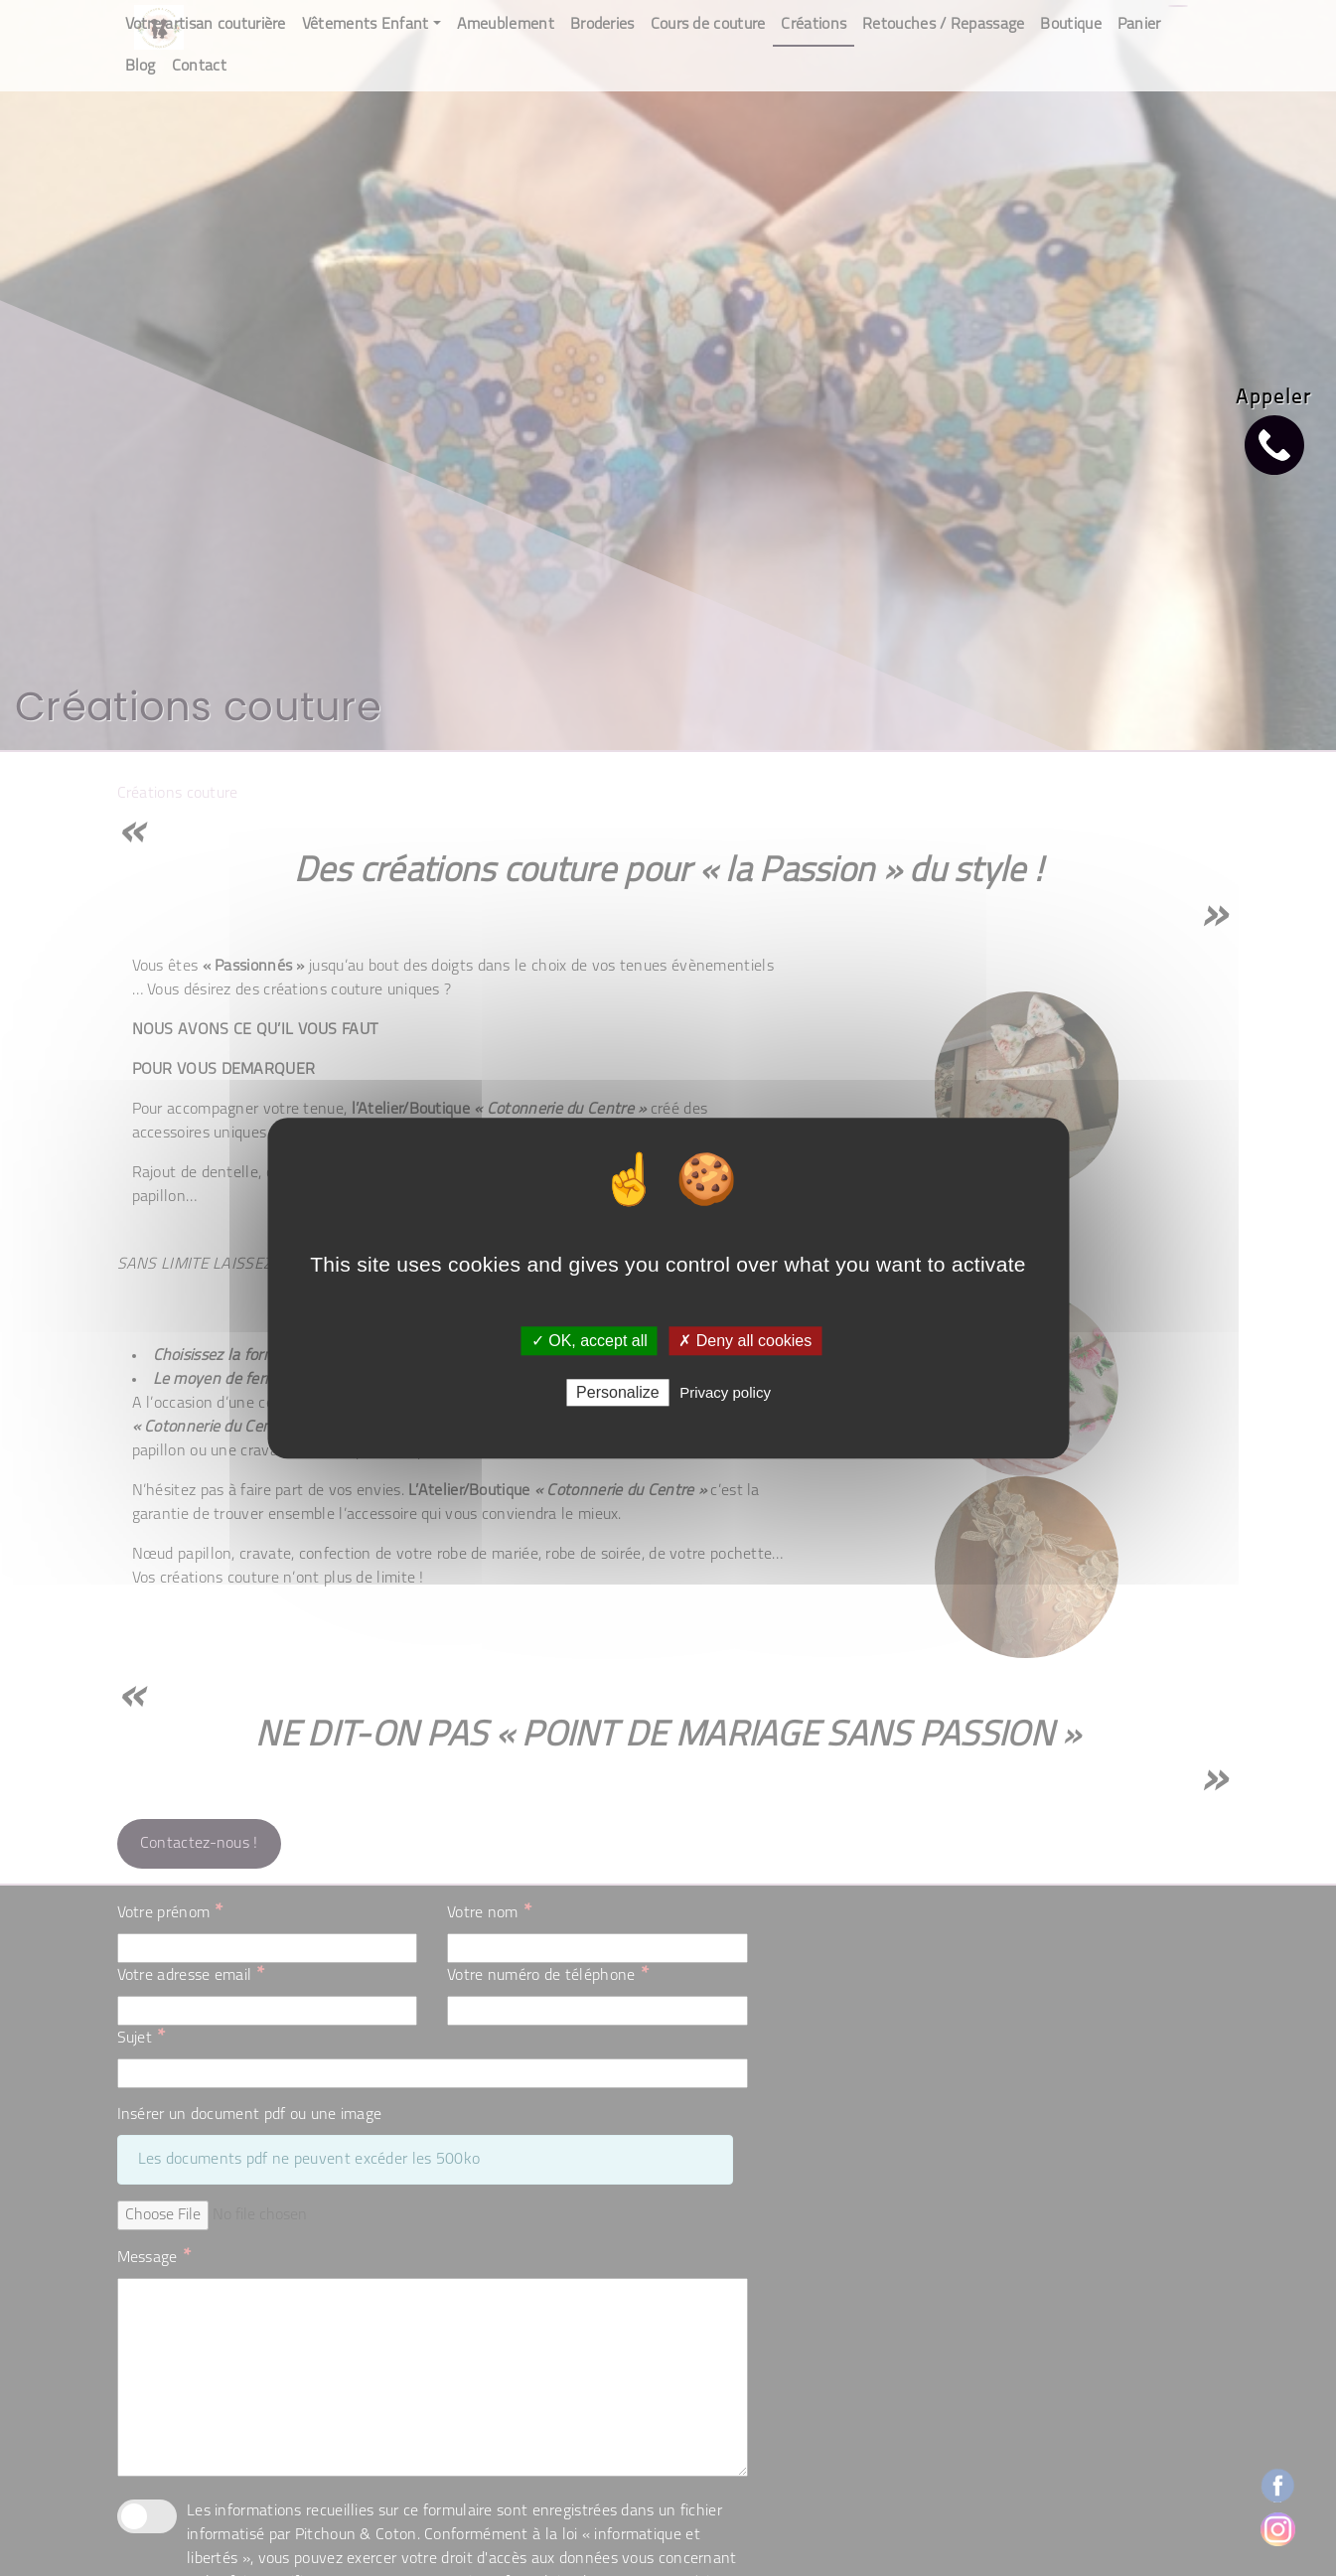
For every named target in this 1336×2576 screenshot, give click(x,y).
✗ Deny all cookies (745, 1340)
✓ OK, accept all (589, 1340)
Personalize (618, 1392)
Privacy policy (725, 1392)
